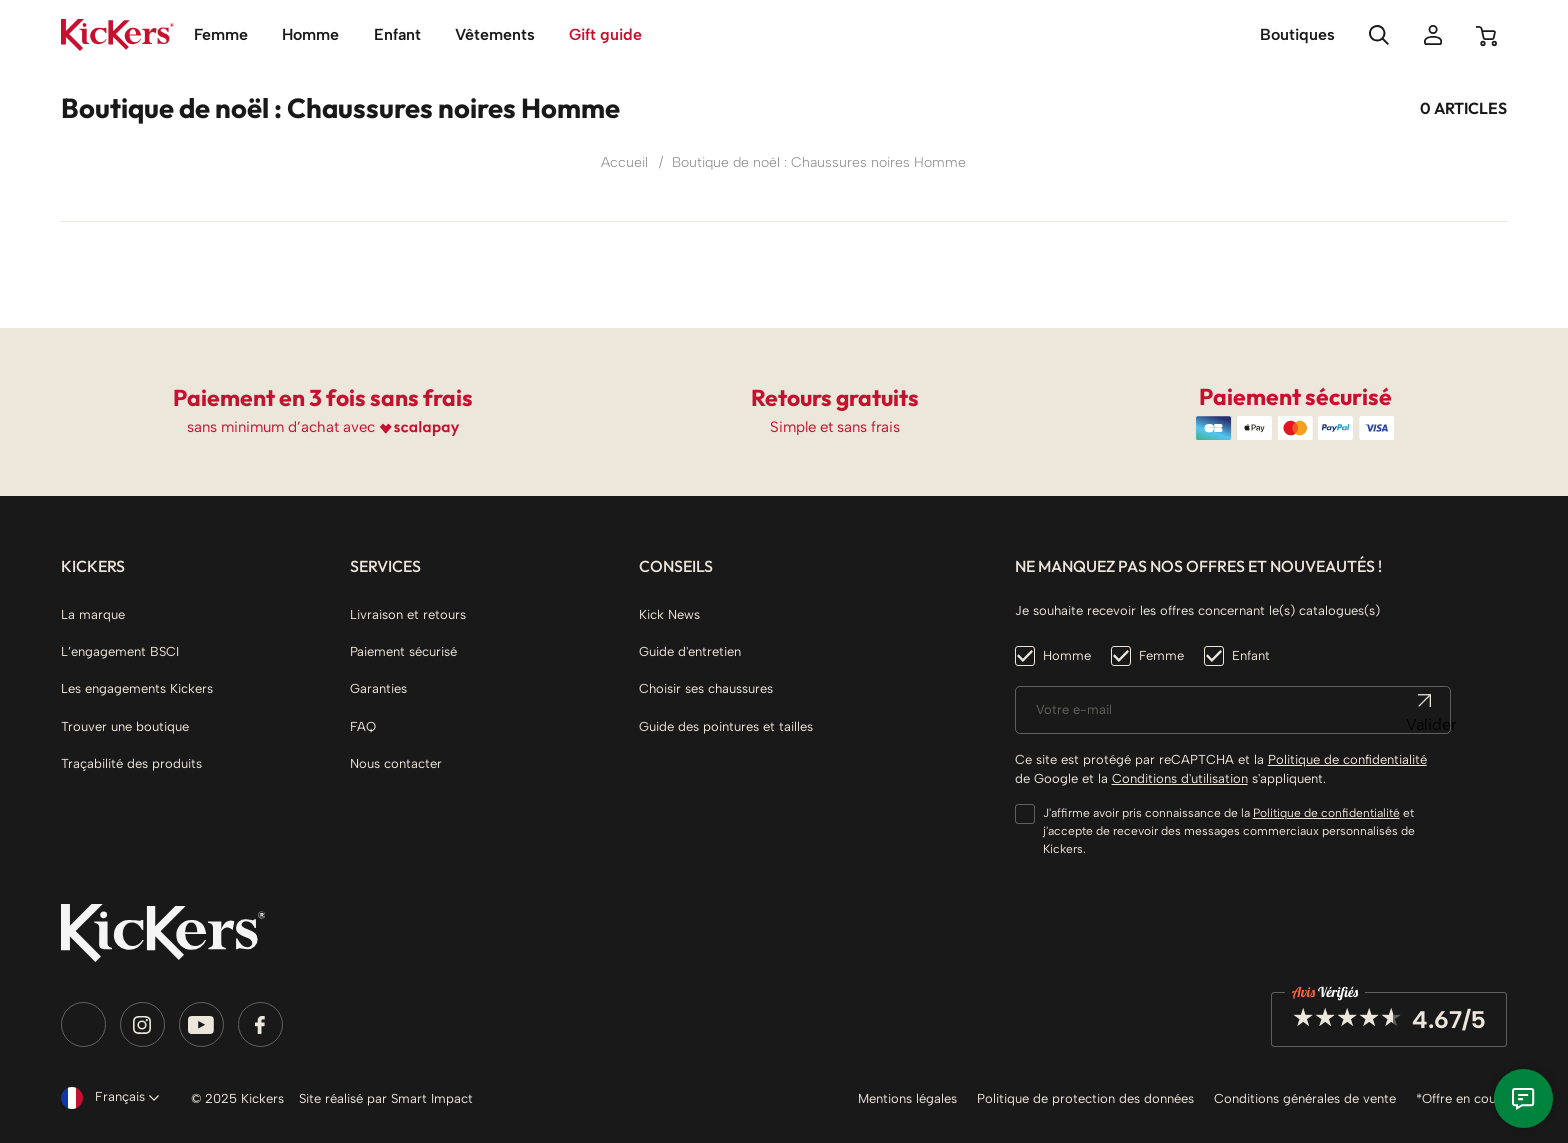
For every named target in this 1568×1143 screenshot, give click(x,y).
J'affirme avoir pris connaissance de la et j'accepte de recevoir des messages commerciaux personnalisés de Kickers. (1229, 831)
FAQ (363, 726)
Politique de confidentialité (1347, 759)
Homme (1067, 655)
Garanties (378, 688)
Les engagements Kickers (137, 688)
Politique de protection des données (1085, 1098)
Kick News (669, 614)
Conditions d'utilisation (1180, 778)
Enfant (1251, 655)
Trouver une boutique (125, 726)
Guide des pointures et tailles (726, 726)
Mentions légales (907, 1098)
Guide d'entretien (690, 651)
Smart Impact (432, 1098)
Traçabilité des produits (131, 763)
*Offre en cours (1461, 1098)
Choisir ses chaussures (706, 688)
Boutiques (1297, 34)
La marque (93, 614)
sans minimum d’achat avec (281, 427)
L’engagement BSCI (120, 651)
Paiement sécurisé (403, 651)
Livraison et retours (408, 614)
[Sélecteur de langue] (106, 1098)
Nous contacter (396, 763)
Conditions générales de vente (1305, 1098)
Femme (1161, 655)
